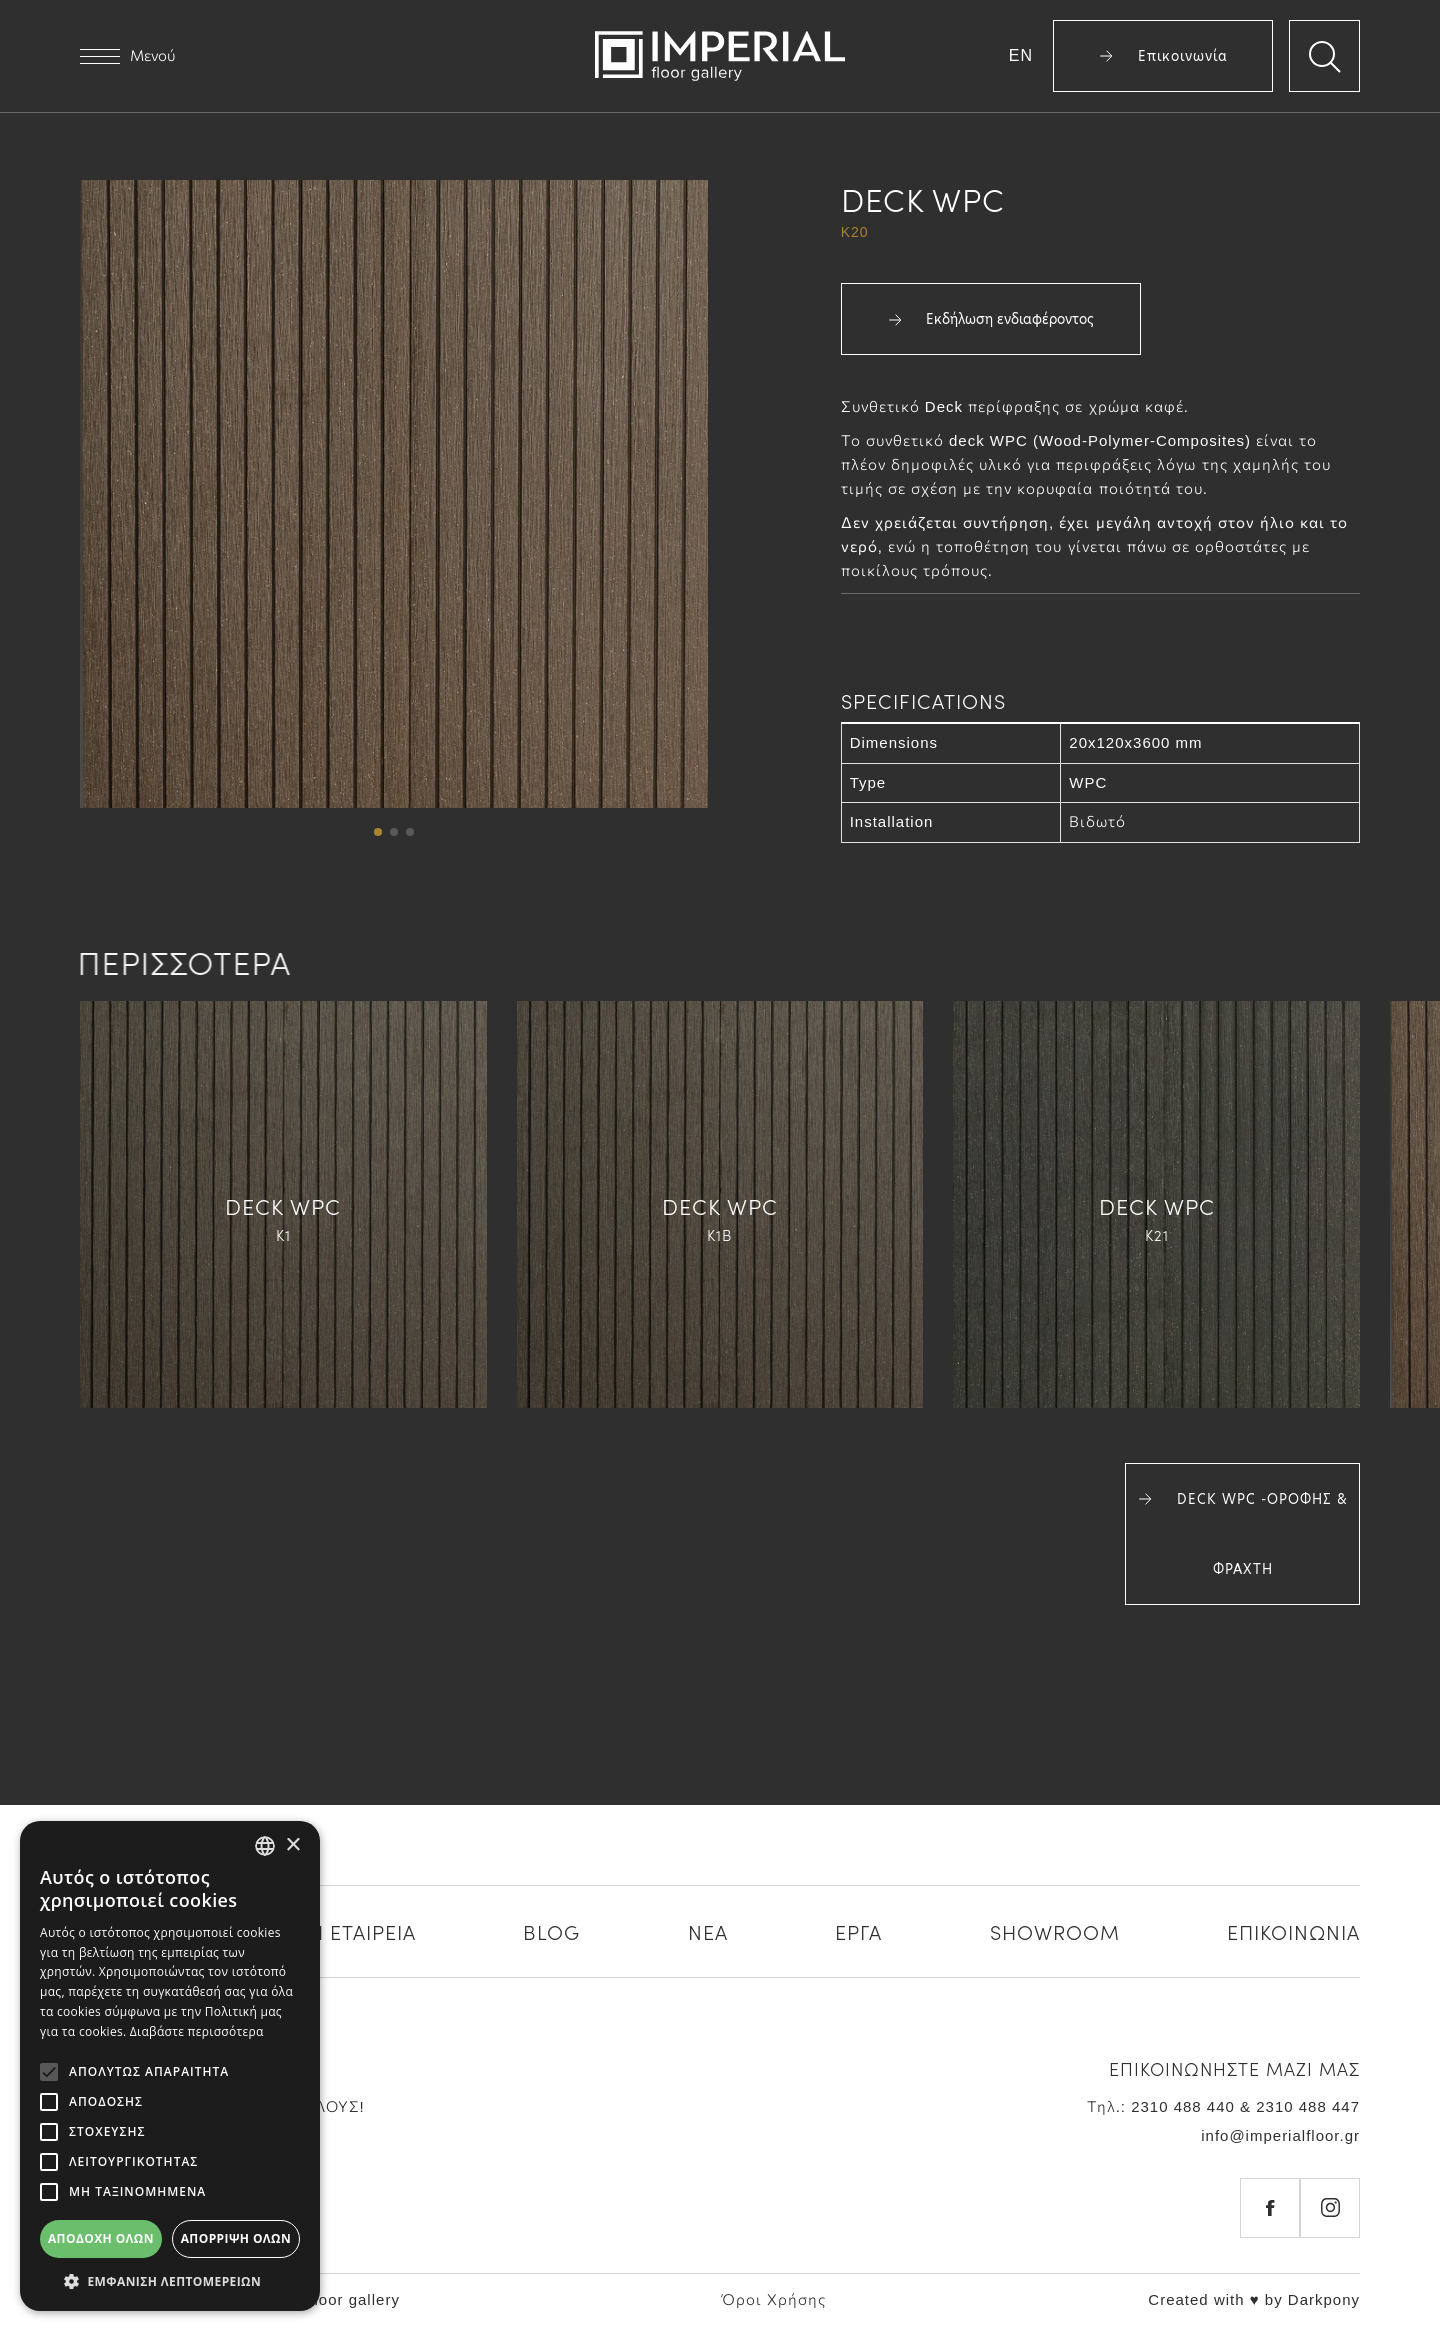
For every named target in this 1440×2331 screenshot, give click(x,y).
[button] (378, 832)
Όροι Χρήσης (774, 2299)
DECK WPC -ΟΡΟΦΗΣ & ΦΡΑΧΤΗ (1243, 1534)
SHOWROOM (1055, 1931)
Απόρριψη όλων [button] (236, 2238)
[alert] (170, 2066)
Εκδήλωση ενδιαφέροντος (991, 319)
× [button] (292, 1845)
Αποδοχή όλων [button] (101, 2238)
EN (1021, 55)
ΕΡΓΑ (858, 1931)
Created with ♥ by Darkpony (1254, 2299)
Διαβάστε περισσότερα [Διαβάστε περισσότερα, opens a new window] (197, 2031)
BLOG (551, 1931)
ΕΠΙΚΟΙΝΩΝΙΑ (1293, 1931)
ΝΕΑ (708, 1931)
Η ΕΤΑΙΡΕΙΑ (362, 1931)
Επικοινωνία (1163, 56)
